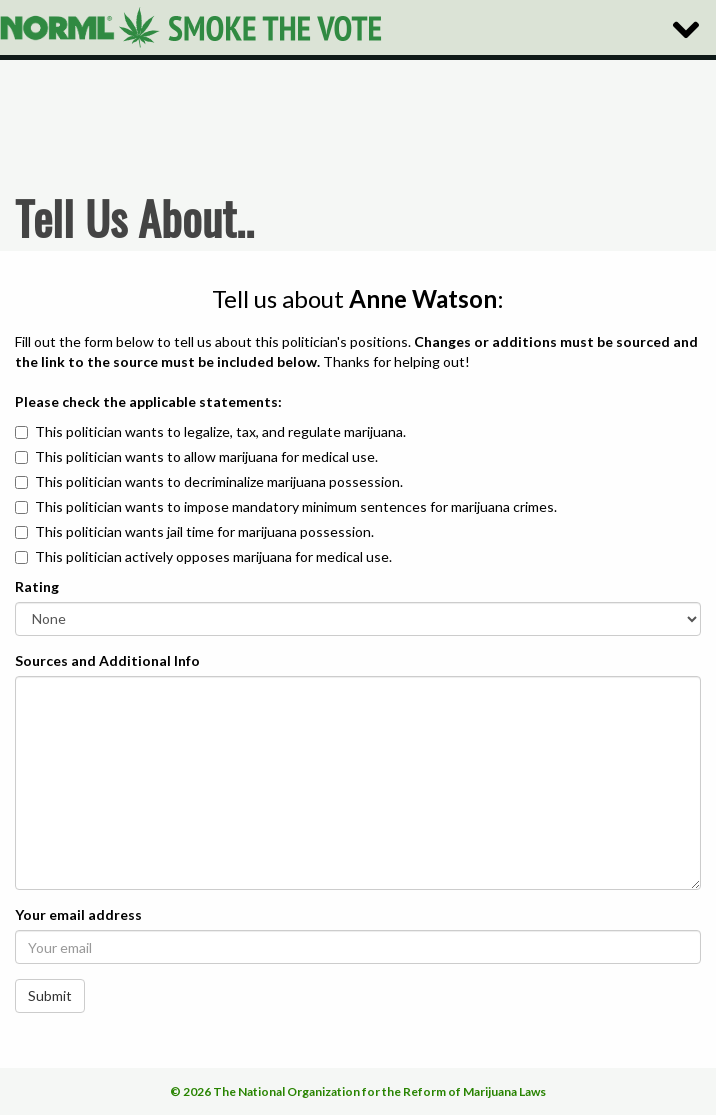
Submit (50, 995)
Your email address (78, 914)
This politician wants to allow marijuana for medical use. (206, 456)
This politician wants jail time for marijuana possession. (204, 531)
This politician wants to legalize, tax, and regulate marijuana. (220, 431)
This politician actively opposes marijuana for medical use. (213, 556)
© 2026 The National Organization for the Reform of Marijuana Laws (358, 1091)
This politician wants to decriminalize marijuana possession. (219, 481)
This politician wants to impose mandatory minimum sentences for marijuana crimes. (296, 506)
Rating (37, 586)
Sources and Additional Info (107, 660)
